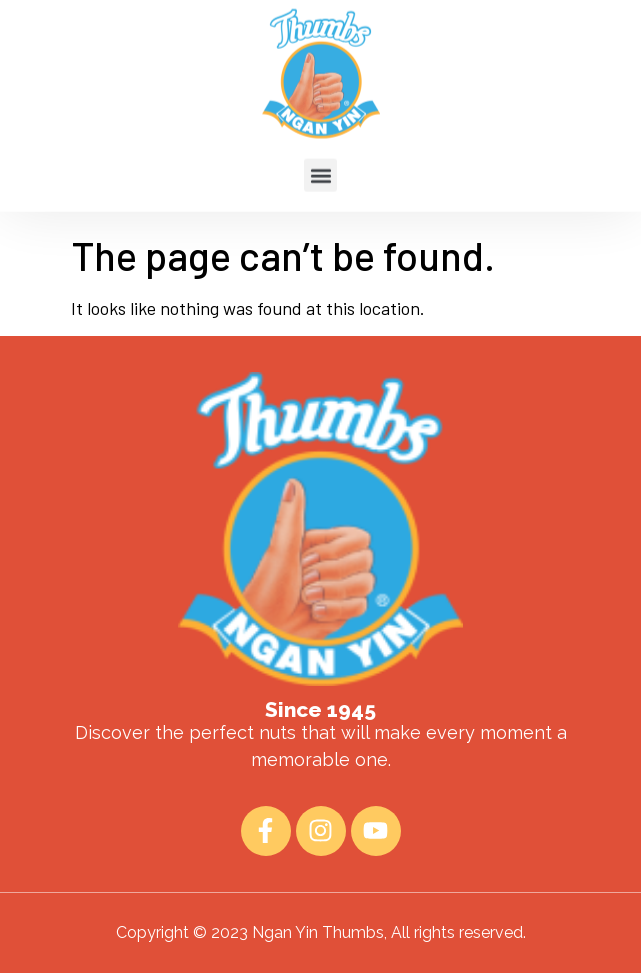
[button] (320, 156)
